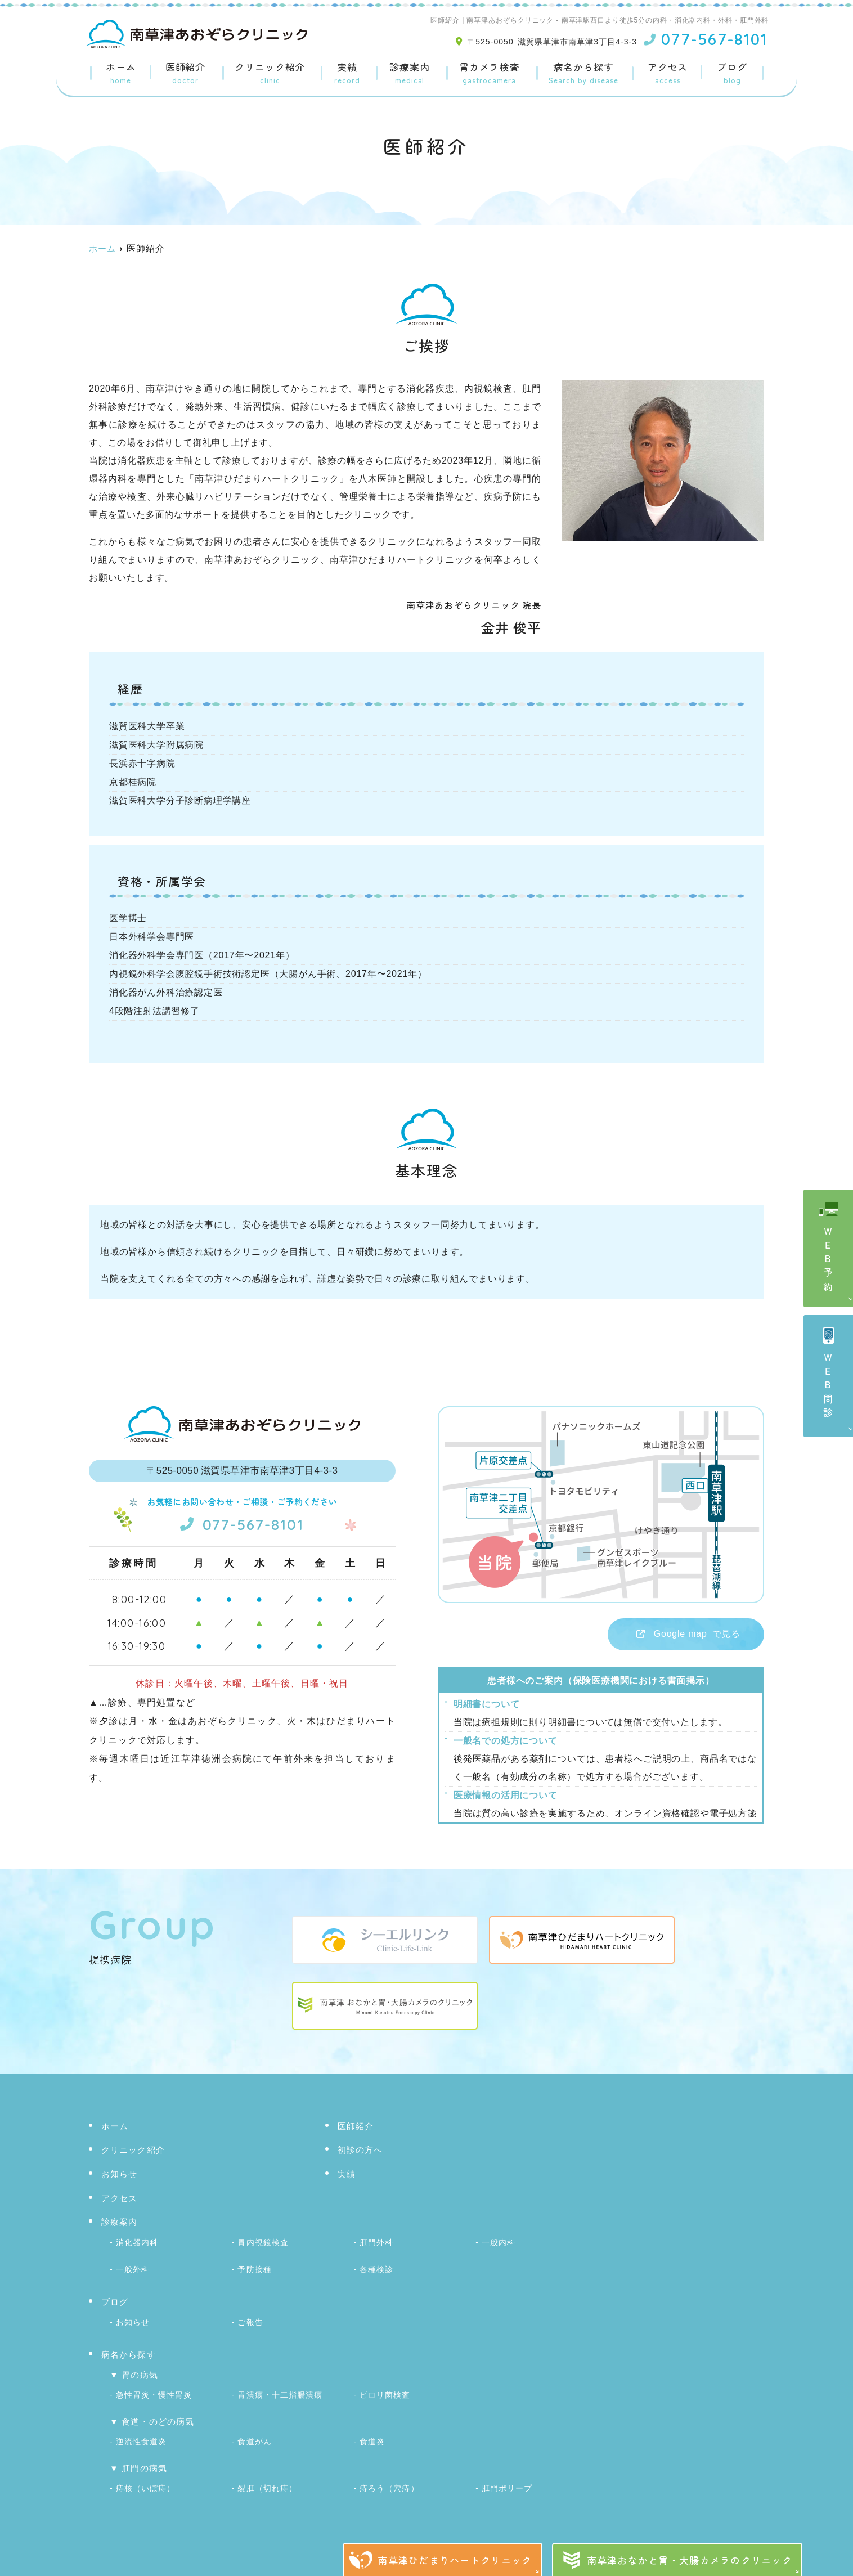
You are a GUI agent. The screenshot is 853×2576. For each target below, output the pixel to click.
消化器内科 (137, 2242)
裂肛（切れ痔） (267, 2481)
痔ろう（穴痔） (389, 2481)
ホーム (121, 74)
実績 (347, 74)
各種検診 (376, 2268)
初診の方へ (360, 2151)
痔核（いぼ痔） (145, 2481)
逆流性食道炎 (141, 2435)
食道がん (254, 2435)
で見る (679, 1635)
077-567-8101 (242, 1522)
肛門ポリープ (507, 2481)
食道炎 (372, 2435)
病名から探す (583, 74)
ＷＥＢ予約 (828, 1260)
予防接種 (254, 2268)
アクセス (668, 74)
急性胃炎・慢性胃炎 (154, 2390)
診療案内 (409, 74)
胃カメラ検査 (489, 74)
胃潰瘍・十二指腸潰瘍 (279, 2390)
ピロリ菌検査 (385, 2390)
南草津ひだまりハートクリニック (455, 2560)
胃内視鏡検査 (262, 2242)
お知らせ (119, 2175)
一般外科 (133, 2268)
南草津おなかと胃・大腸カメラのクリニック (690, 2560)
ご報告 (250, 2319)
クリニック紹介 (270, 74)
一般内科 (498, 2242)
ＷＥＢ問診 (828, 1386)
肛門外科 (376, 2242)
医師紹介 (185, 74)
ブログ (732, 74)
